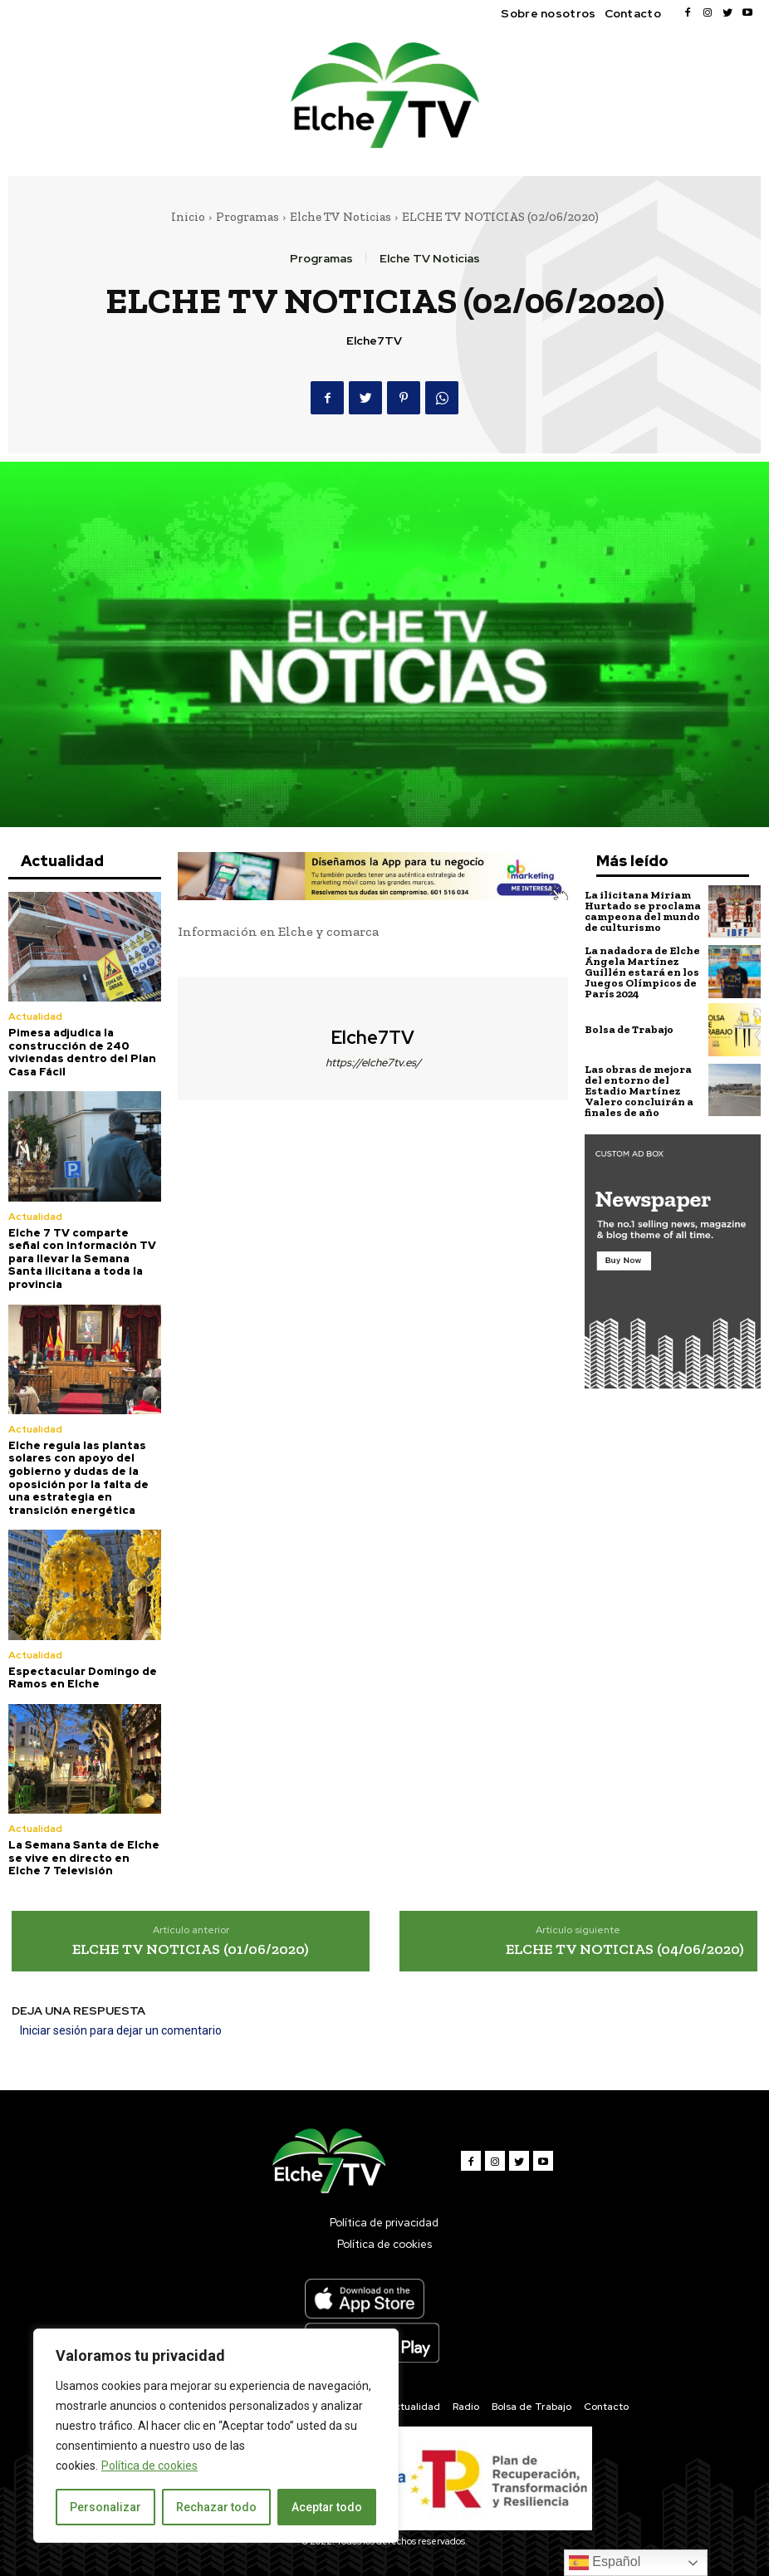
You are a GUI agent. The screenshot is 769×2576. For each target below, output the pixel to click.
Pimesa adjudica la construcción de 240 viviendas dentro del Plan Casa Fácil (82, 1052)
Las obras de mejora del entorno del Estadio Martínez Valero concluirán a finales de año (639, 1091)
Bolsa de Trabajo (629, 1029)
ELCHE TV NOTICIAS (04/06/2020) (625, 1949)
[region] (216, 2436)
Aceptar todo (326, 2507)
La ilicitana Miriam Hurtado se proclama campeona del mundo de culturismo (643, 911)
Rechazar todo (216, 2507)
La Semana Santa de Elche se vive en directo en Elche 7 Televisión (83, 1858)
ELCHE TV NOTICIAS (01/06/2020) (190, 1949)
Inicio (188, 216)
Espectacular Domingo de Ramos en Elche (82, 1678)
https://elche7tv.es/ (373, 1062)
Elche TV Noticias (340, 216)
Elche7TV (374, 341)
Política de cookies (149, 2465)
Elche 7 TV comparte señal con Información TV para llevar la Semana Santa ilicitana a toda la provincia (82, 1258)
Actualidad (35, 1016)
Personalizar (105, 2507)
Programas (247, 216)
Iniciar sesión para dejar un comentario (121, 2030)
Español (604, 2563)
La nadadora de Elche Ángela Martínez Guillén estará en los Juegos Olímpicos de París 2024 (642, 972)
